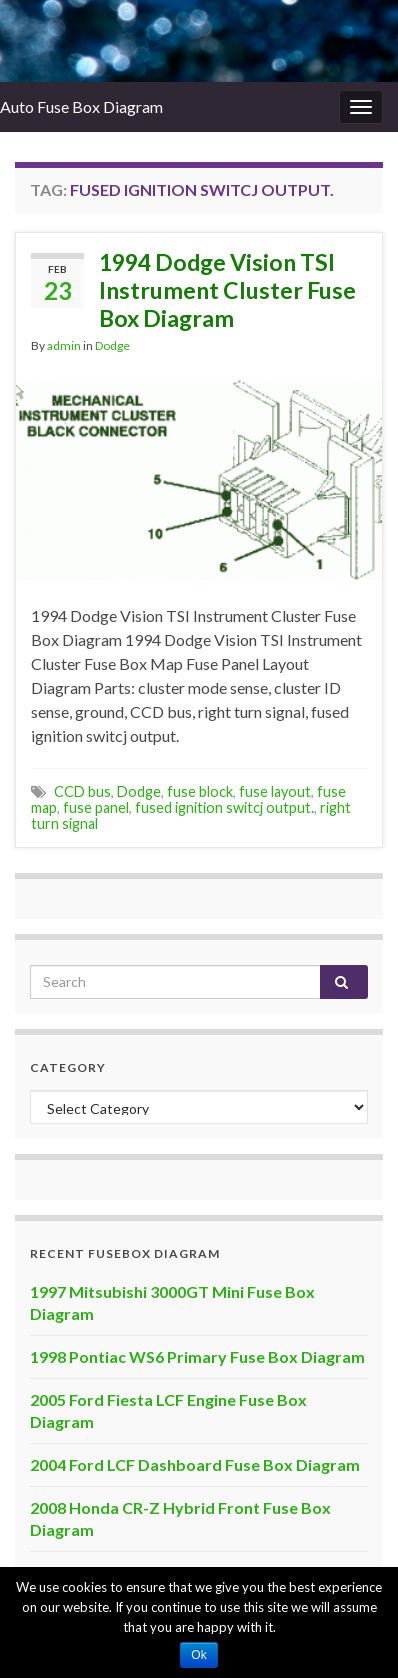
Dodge (112, 345)
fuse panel (96, 807)
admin (64, 345)
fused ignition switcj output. (224, 807)
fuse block (200, 791)
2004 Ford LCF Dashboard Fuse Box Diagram (195, 1464)
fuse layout (275, 791)
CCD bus (82, 791)
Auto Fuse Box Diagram (81, 106)
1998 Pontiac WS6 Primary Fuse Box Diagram (197, 1356)
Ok (198, 1655)
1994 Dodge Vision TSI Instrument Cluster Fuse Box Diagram (227, 290)
